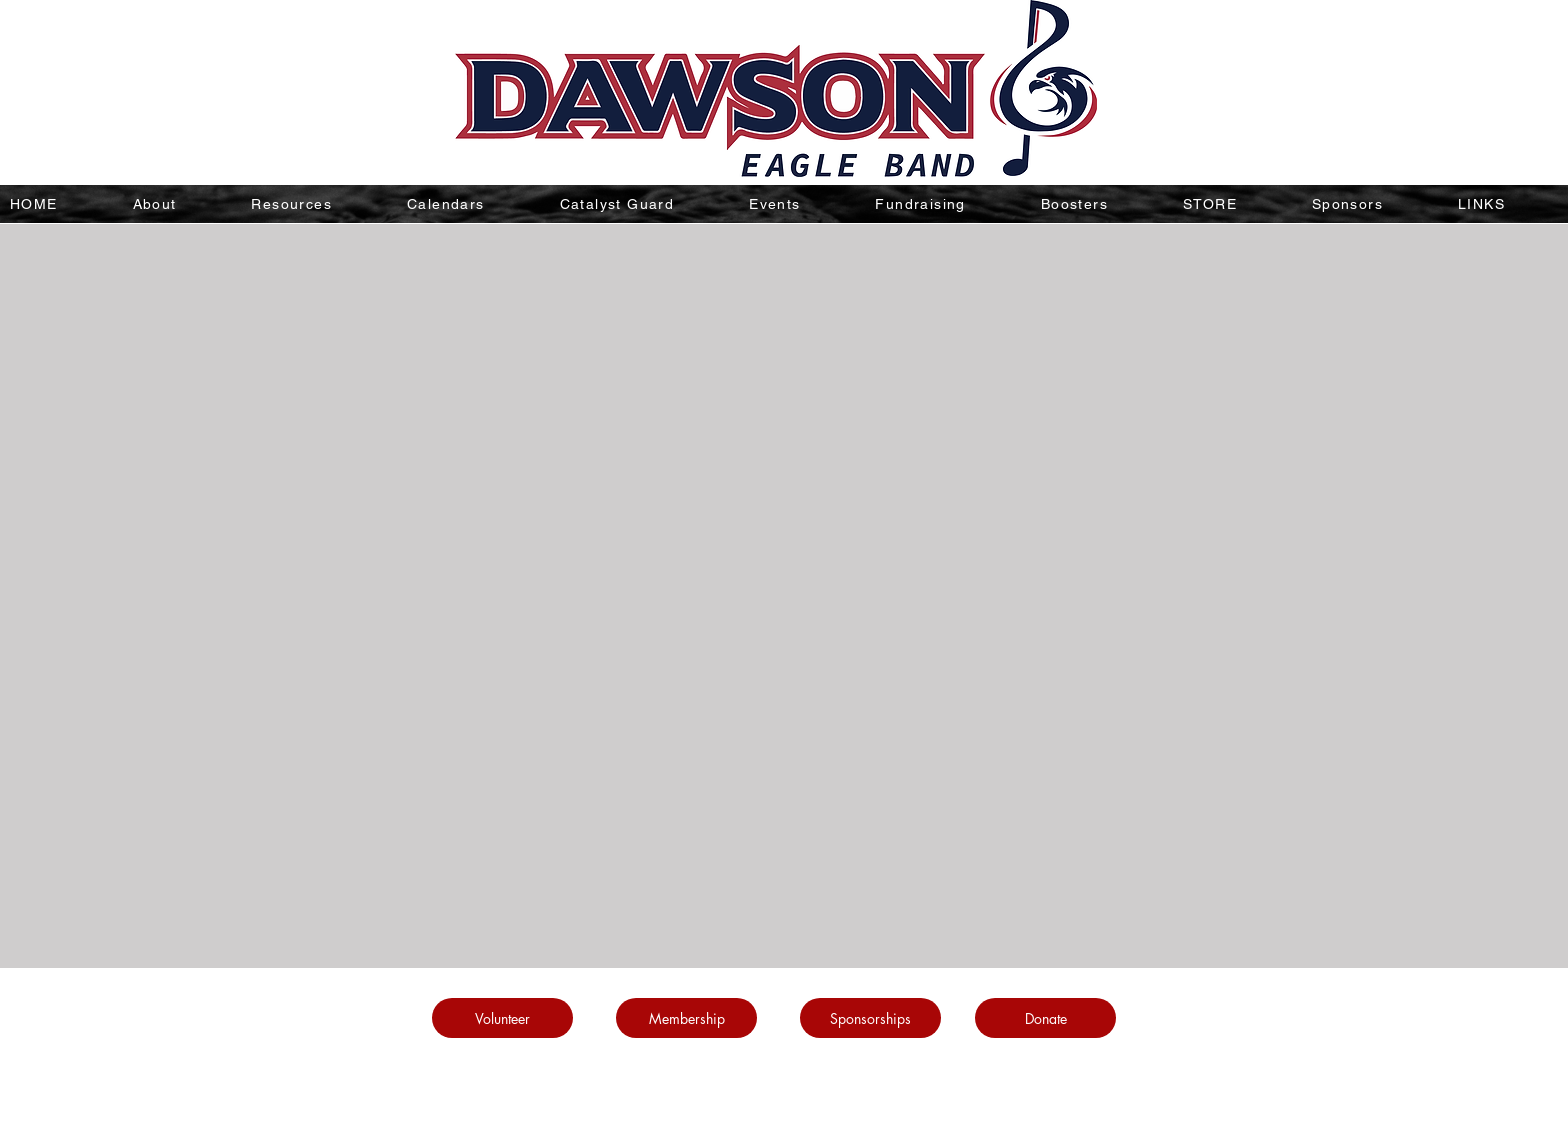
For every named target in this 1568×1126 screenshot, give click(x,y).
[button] (318, 204)
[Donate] (1045, 1018)
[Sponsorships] (870, 1018)
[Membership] (686, 1018)
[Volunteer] (502, 1018)
